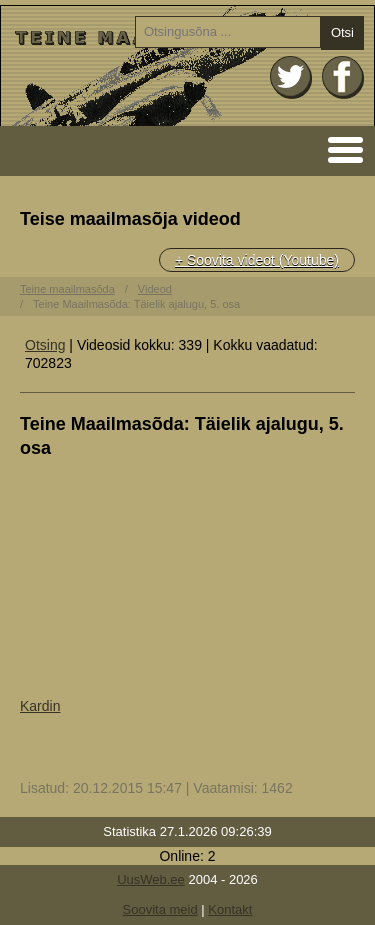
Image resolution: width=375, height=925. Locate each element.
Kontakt (230, 909)
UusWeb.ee (151, 879)
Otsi (342, 32)
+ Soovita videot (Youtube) (257, 260)
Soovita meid (160, 909)
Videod (155, 289)
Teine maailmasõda (67, 289)
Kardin (40, 706)
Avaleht (187, 66)
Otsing (45, 345)
